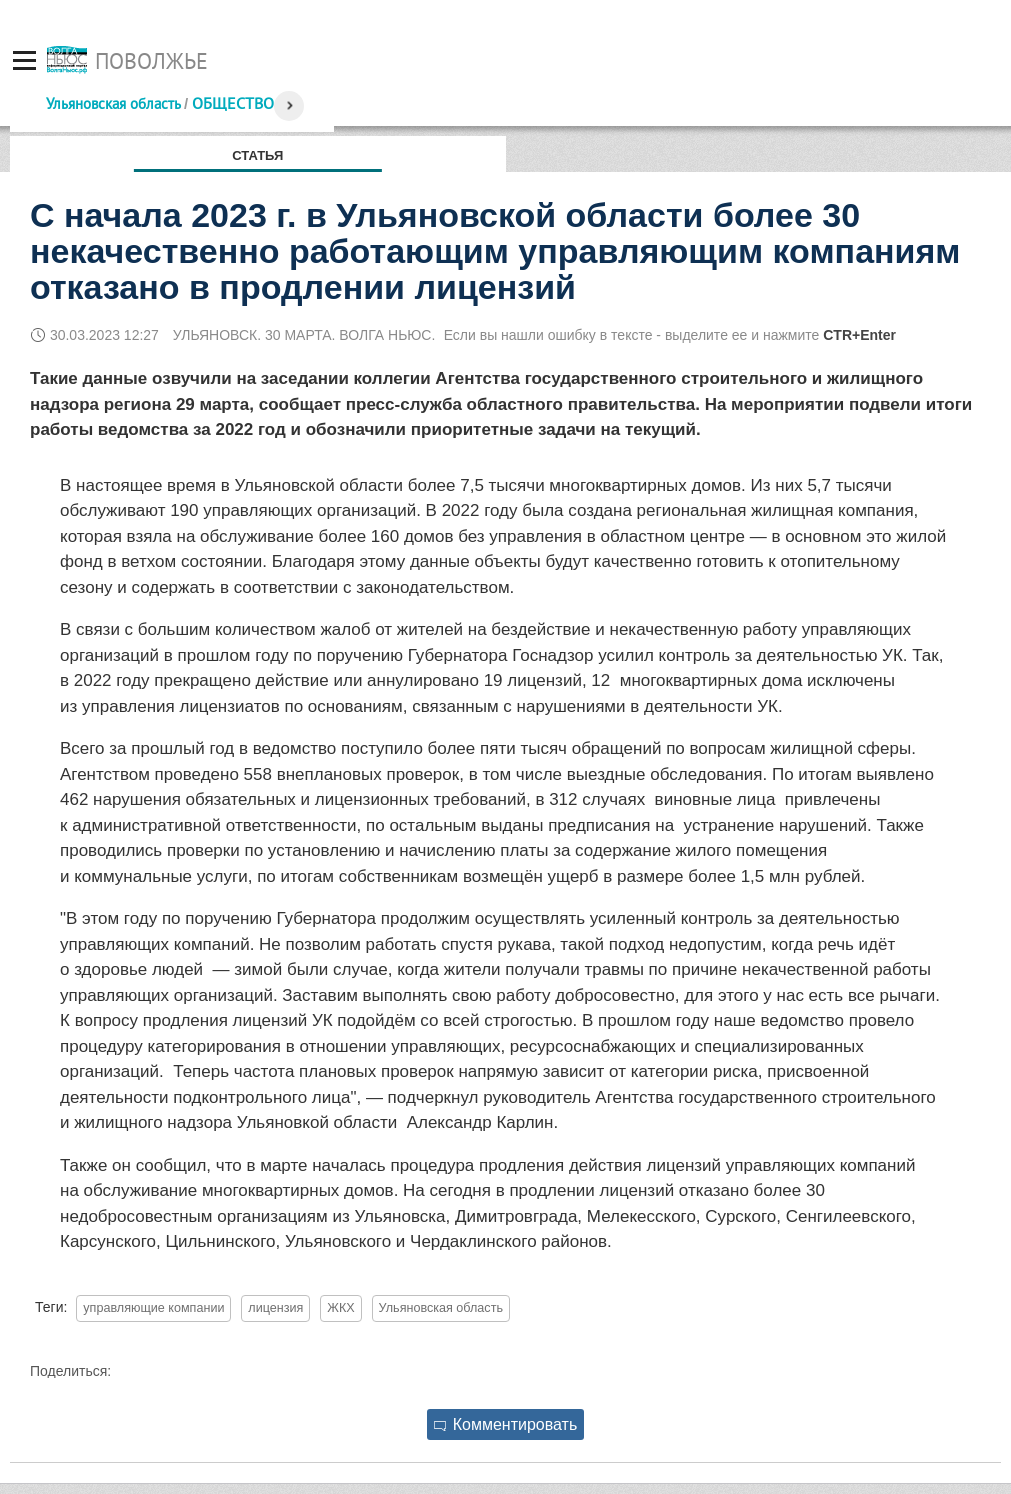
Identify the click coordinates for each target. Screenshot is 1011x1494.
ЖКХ (340, 1308)
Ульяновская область (113, 103)
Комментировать (506, 1424)
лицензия (275, 1308)
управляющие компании (153, 1308)
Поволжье (151, 61)
